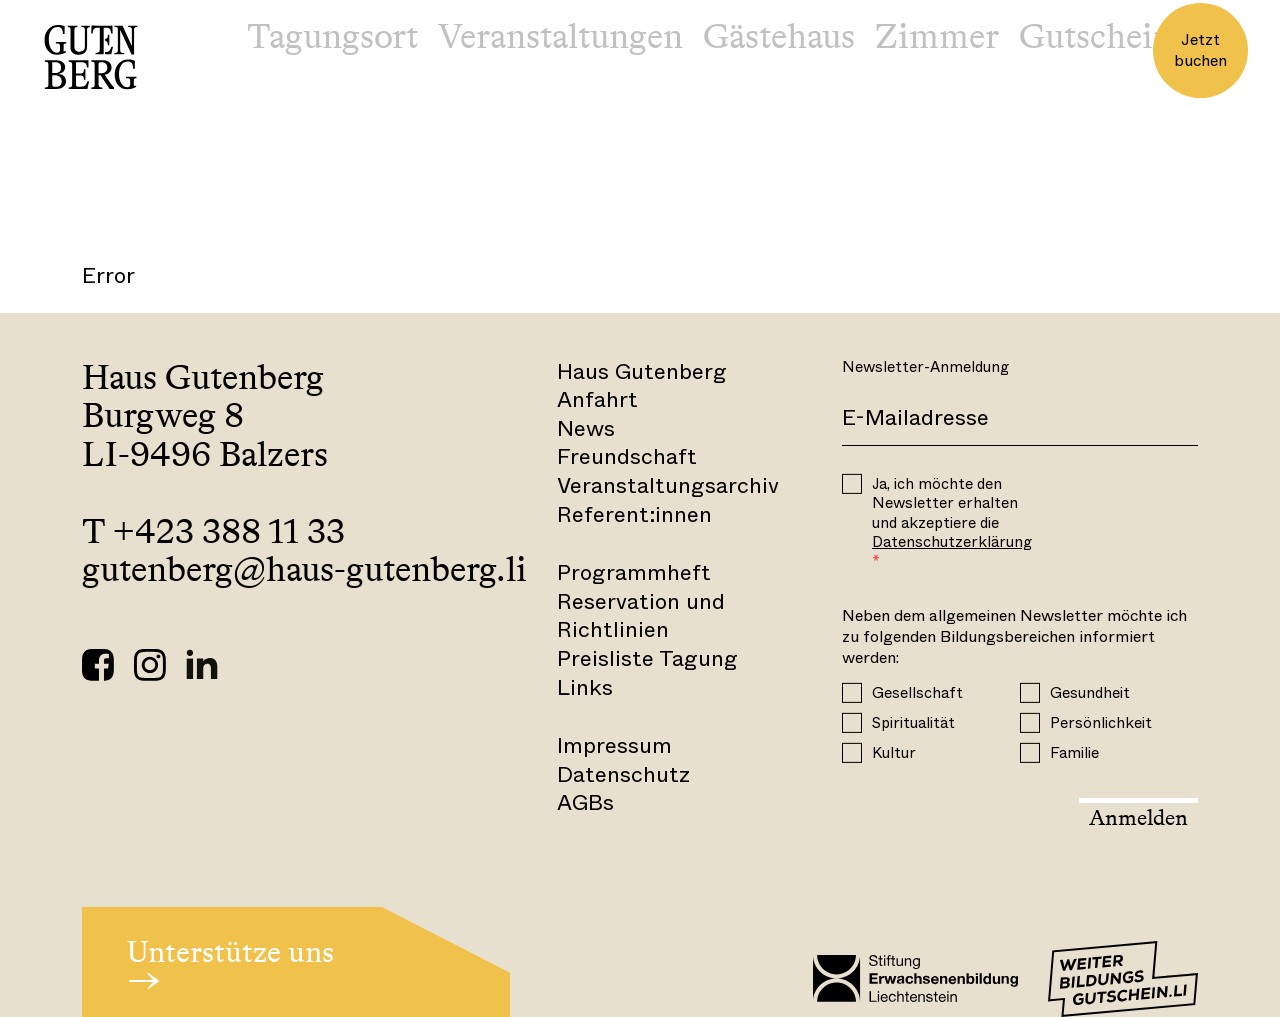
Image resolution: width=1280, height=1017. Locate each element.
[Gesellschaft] (852, 692)
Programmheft (634, 572)
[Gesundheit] (1030, 692)
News (586, 428)
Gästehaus (779, 36)
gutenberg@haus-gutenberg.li (304, 569)
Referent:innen (634, 514)
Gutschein (1096, 36)
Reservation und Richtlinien (641, 616)
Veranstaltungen (560, 36)
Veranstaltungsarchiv (668, 485)
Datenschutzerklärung (952, 542)
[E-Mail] (1020, 419)
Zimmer (937, 36)
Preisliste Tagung (647, 658)
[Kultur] (852, 752)
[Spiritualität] (852, 722)
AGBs (585, 802)
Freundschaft (627, 456)
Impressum (614, 745)
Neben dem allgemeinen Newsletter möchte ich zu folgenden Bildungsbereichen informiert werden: (1014, 637)
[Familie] (1030, 752)
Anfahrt (597, 399)
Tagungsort (332, 36)
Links (585, 687)
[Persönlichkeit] (1030, 722)
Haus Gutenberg (642, 371)
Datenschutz (623, 774)
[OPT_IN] (852, 484)
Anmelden (1138, 817)
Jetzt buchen (1200, 50)
